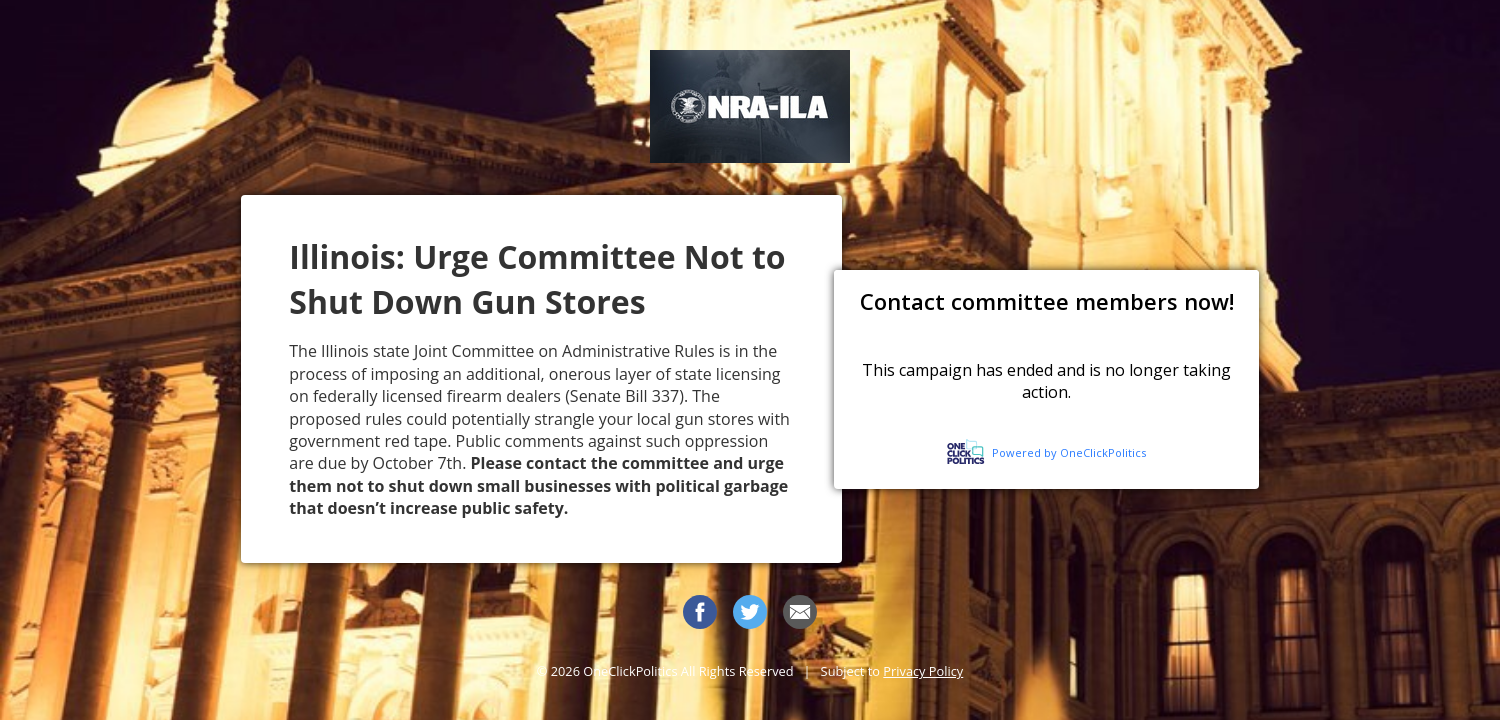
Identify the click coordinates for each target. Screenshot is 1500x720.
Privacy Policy (923, 671)
